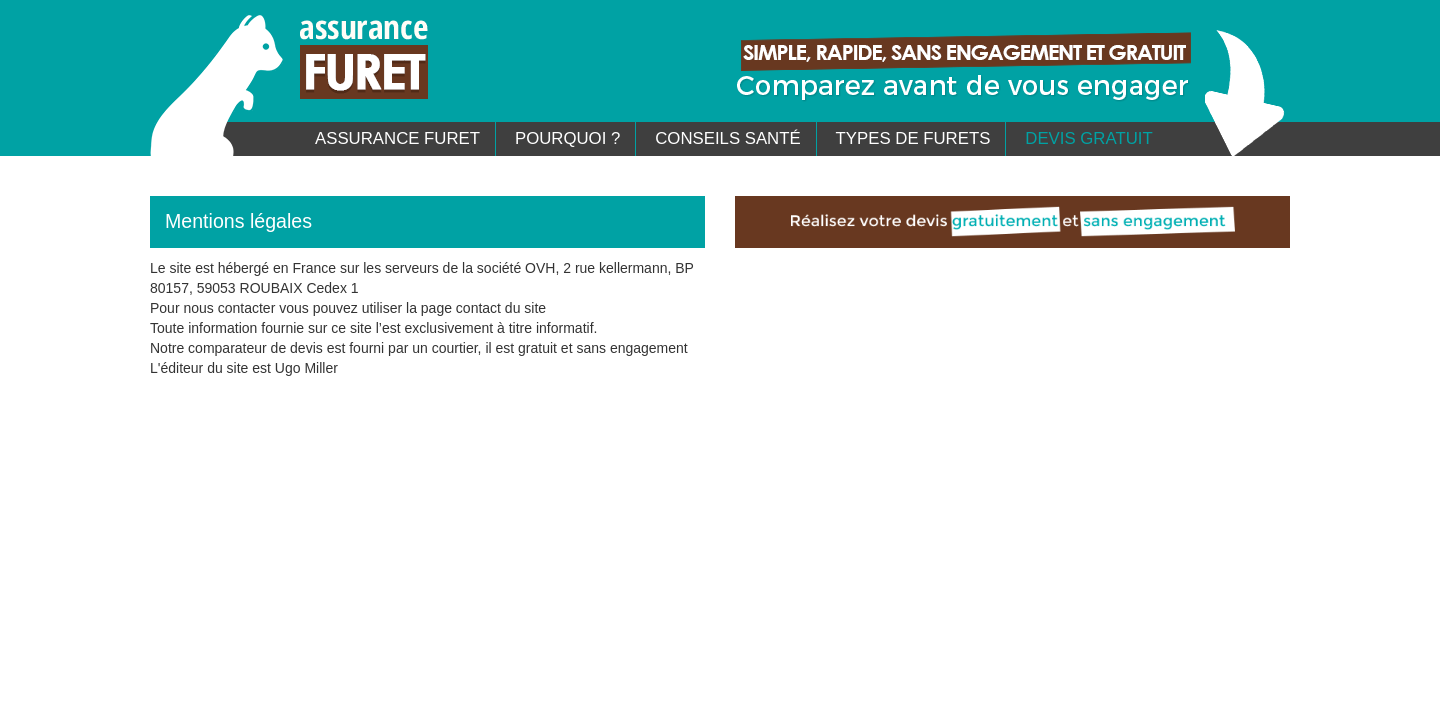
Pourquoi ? (567, 138)
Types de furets (913, 138)
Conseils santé (727, 138)
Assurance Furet (397, 138)
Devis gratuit (1088, 138)
